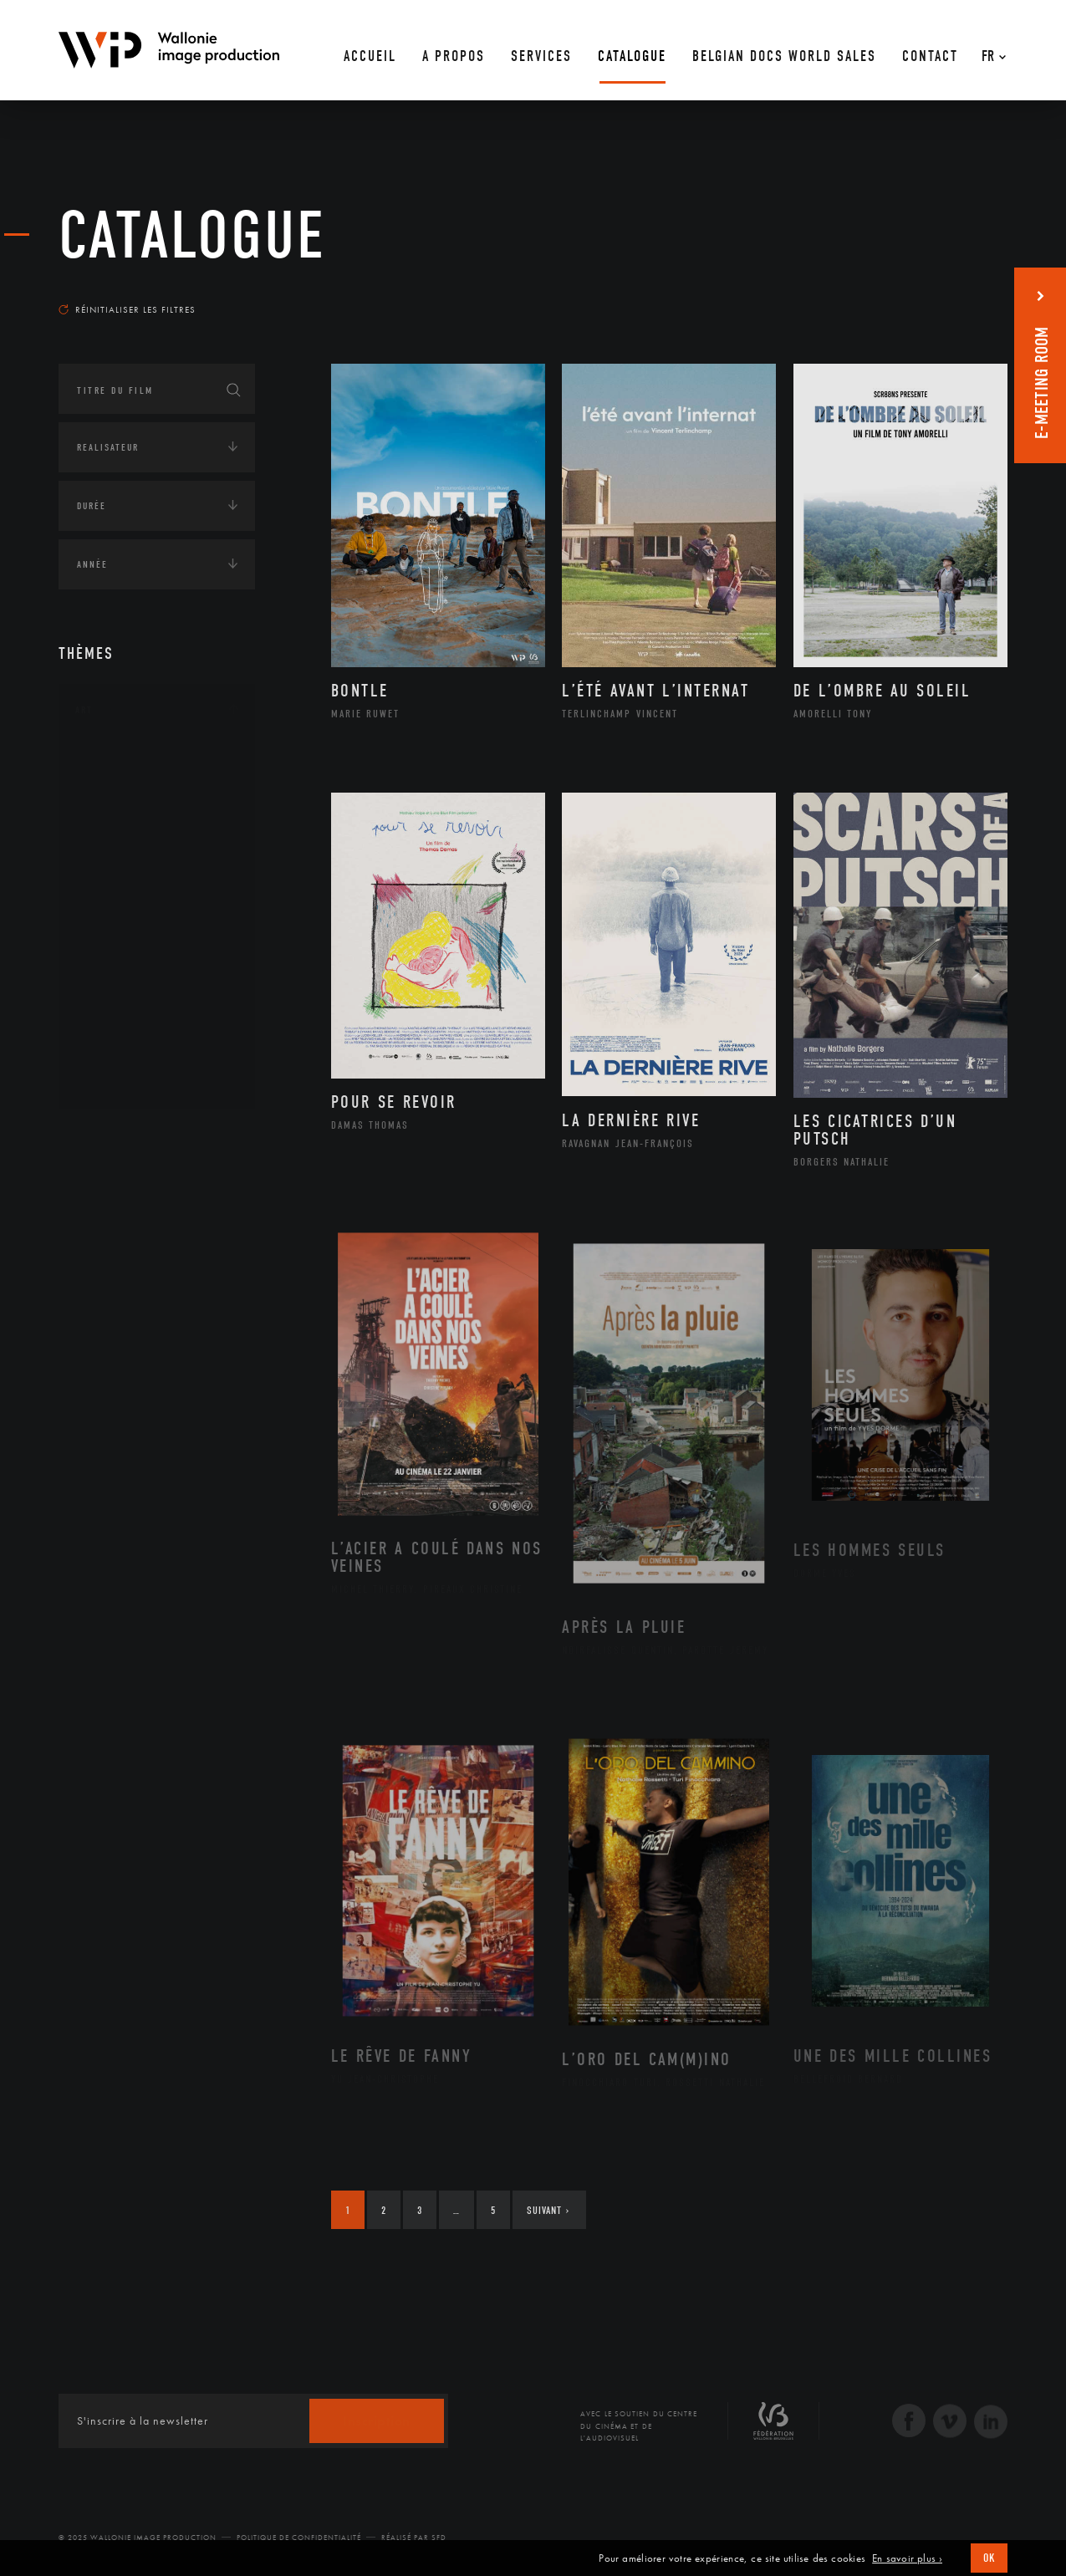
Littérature (123, 893)
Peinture (115, 972)
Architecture (129, 760)
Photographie (131, 1026)
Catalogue (192, 235)
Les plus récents (965, 293)
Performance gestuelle (158, 999)
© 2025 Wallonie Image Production (138, 2538)
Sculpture (120, 1052)
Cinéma (112, 839)
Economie (100, 1240)
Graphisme (122, 866)
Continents (105, 1136)
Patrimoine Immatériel (156, 946)
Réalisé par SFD (413, 2538)
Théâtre (113, 1079)
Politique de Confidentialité (299, 2538)
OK (989, 2558)
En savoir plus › (907, 2558)
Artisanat (120, 786)
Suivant (548, 2210)
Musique (116, 919)
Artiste (112, 813)
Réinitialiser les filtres (127, 309)
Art (84, 710)
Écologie (98, 1188)
